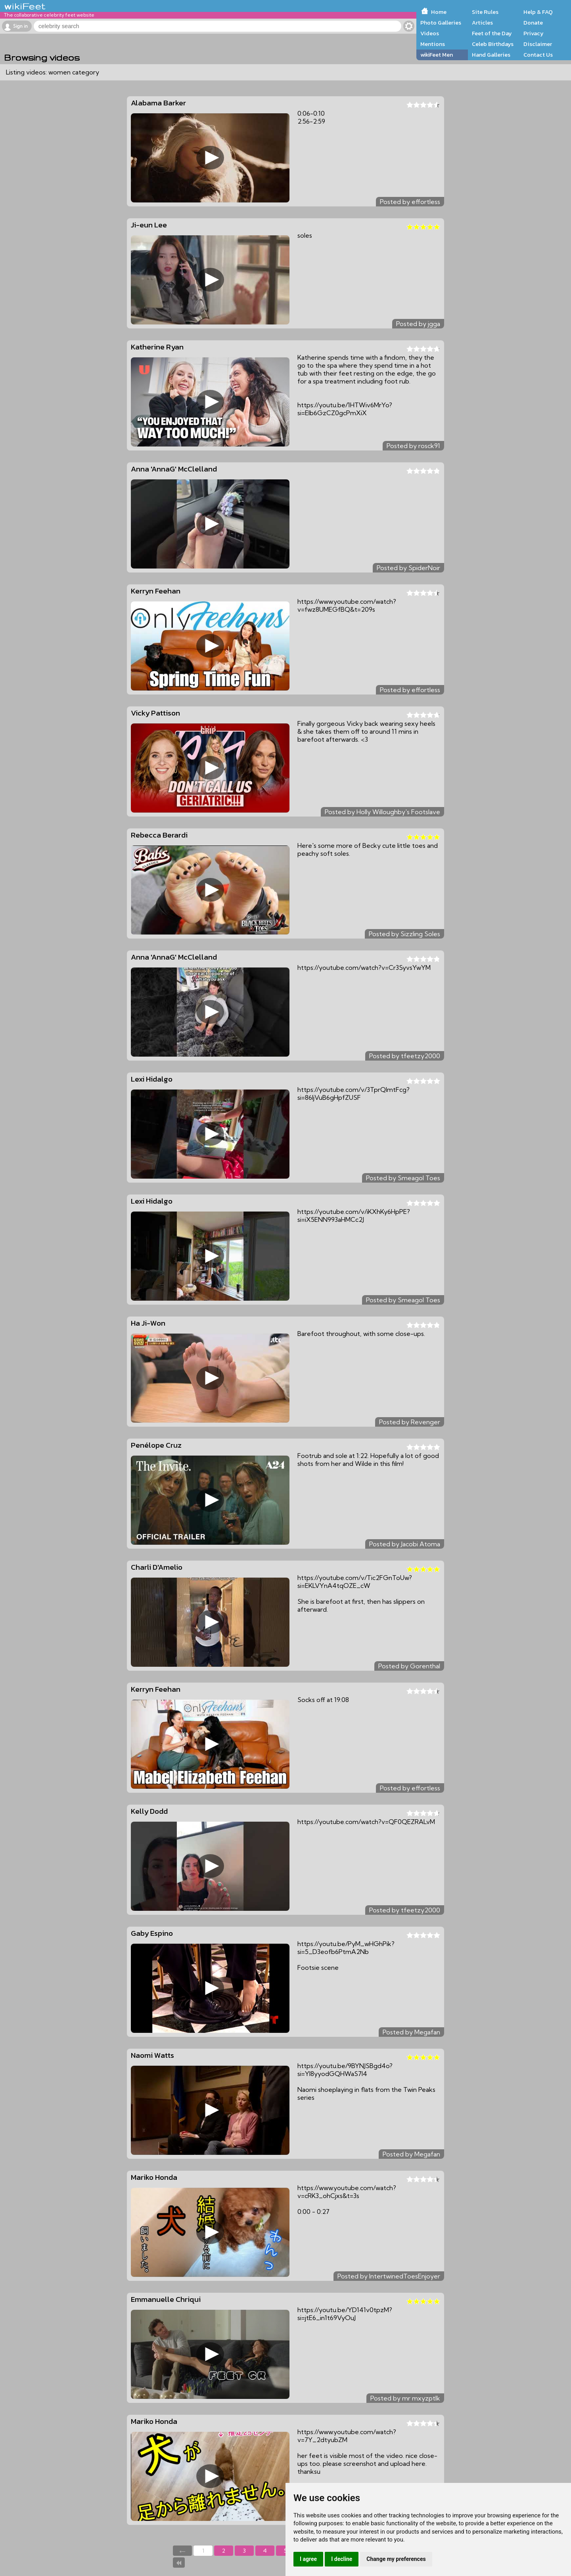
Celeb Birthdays (493, 44)
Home (438, 12)
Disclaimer (537, 44)
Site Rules (485, 12)
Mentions (432, 44)
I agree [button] (308, 2559)
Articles (482, 22)
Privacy (533, 33)
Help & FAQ (538, 12)
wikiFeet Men (436, 54)
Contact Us (538, 54)
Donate (533, 22)
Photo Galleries (440, 22)
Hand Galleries (491, 54)
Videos (429, 33)
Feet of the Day (492, 33)
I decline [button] (341, 2559)
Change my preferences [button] (395, 2559)
